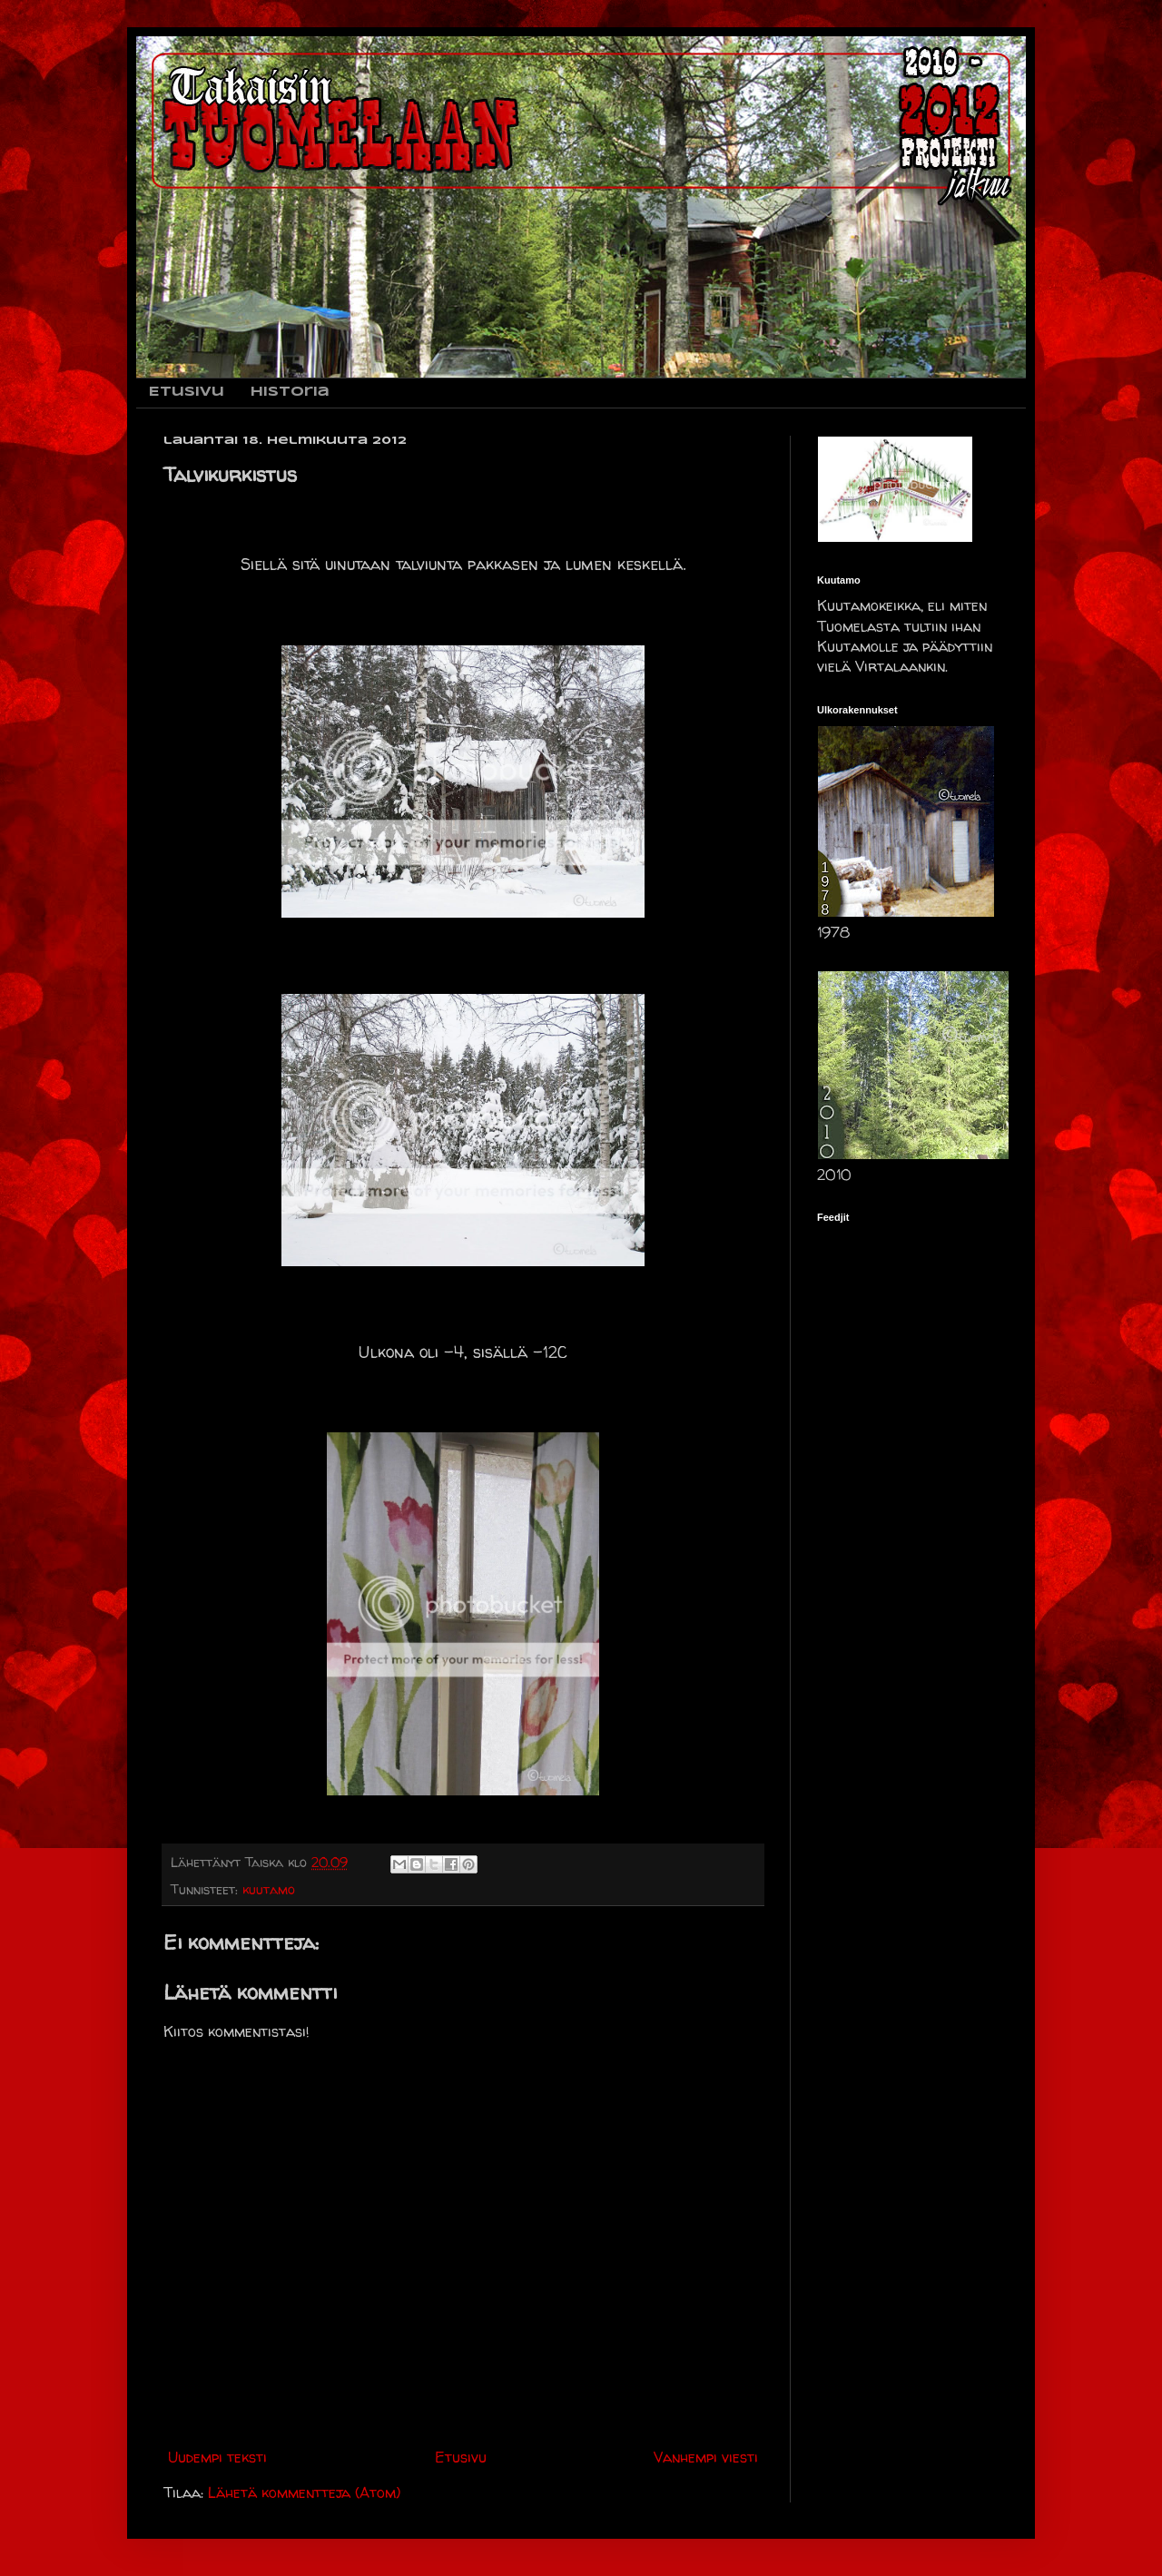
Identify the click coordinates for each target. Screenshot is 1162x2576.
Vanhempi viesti (706, 2457)
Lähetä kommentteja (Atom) (304, 2492)
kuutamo (268, 1890)
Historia (290, 392)
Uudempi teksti (217, 2457)
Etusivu (186, 392)
